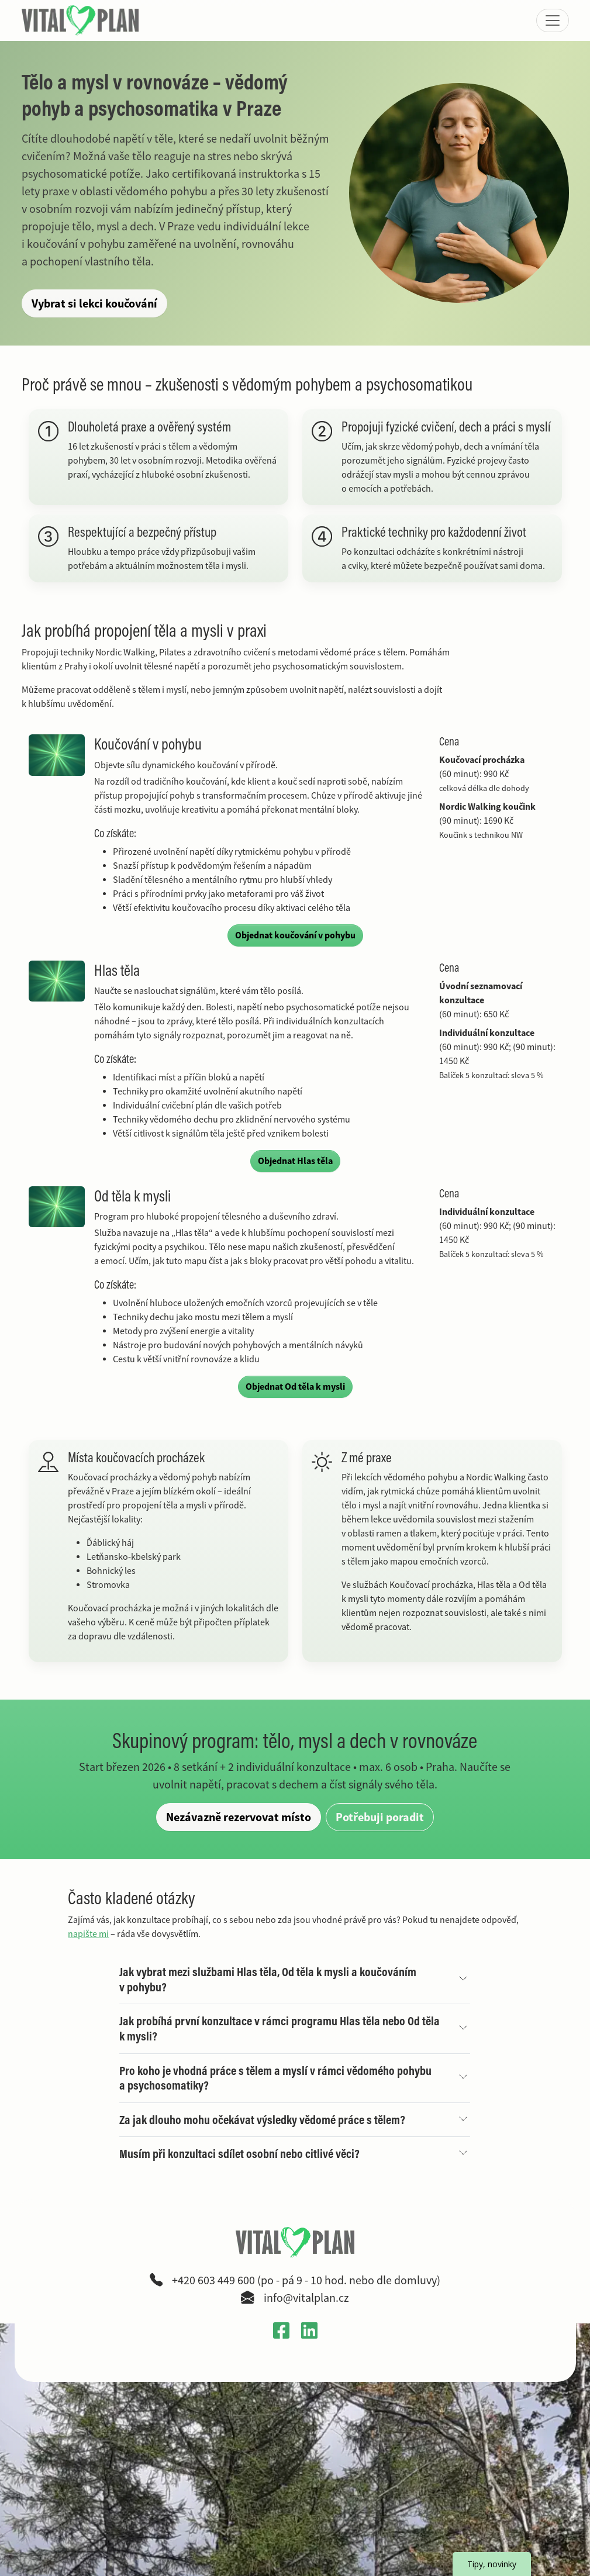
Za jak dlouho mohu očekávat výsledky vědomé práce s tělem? (262, 2120)
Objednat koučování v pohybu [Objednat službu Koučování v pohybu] (295, 935)
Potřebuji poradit (380, 1817)
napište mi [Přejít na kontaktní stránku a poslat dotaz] (88, 1934)
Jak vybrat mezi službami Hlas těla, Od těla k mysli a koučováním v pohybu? (267, 1979)
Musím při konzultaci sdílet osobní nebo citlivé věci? (239, 2153)
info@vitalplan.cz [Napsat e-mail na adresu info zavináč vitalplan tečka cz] (306, 2298)
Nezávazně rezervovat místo (238, 1817)
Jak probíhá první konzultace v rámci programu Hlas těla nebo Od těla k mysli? (279, 2028)
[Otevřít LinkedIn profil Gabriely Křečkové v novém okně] (309, 2330)
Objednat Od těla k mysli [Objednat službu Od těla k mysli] (295, 1386)
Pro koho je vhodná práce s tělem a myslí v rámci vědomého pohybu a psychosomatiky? (275, 2078)
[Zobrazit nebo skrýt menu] (552, 20)
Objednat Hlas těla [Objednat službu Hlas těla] (295, 1161)
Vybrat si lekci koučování (99, 302)
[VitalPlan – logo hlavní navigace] (81, 20)
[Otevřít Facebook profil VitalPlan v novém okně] (281, 2330)
